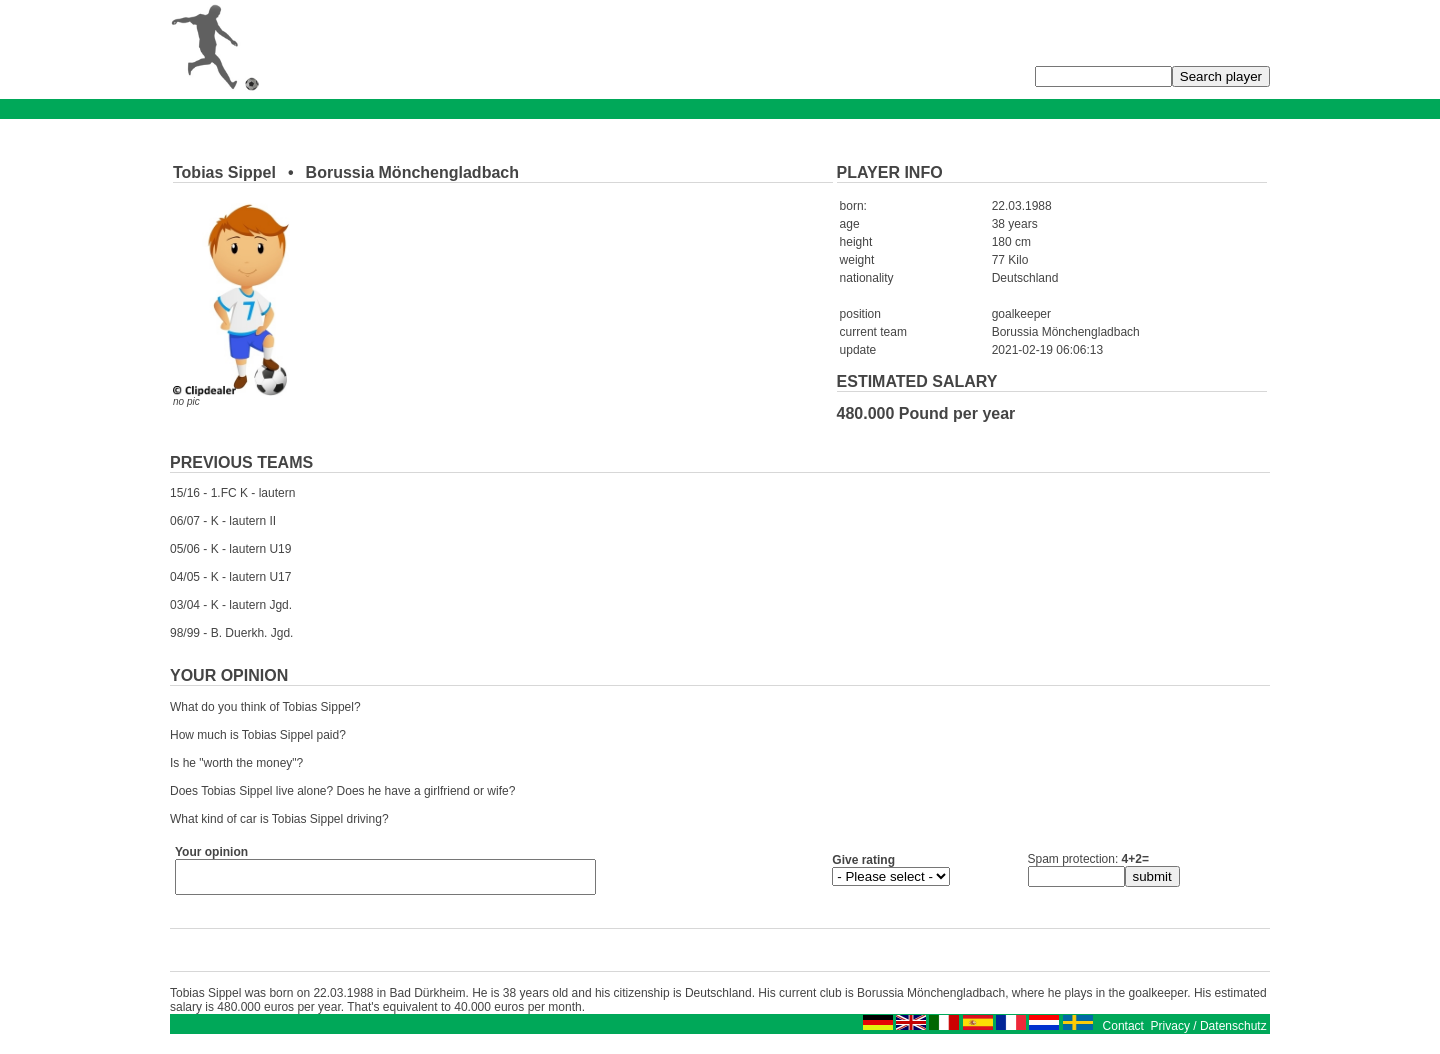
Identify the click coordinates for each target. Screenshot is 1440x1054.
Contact (1123, 1032)
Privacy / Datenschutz (1209, 1032)
